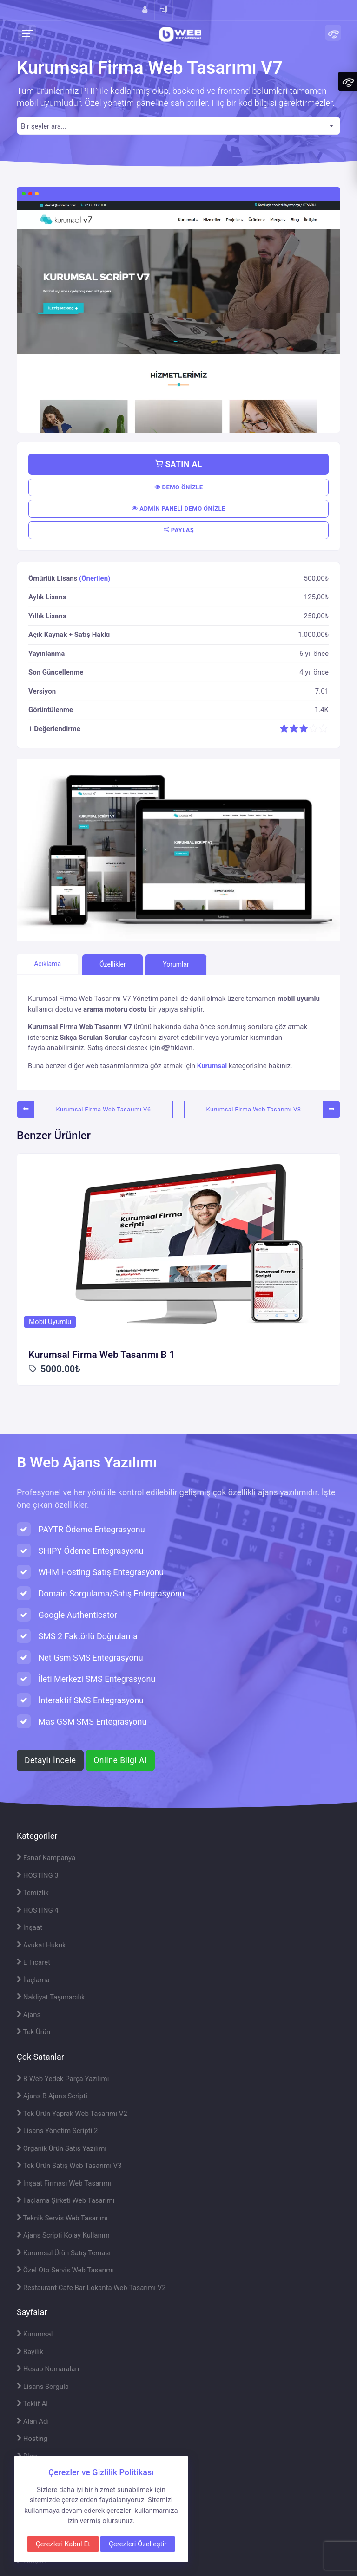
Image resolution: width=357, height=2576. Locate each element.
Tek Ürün (33, 2032)
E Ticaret (33, 1962)
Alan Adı (33, 2421)
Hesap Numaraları (48, 2369)
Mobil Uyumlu (50, 1321)
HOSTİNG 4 (38, 1910)
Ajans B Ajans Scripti (52, 2096)
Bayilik (30, 2352)
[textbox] (178, 126)
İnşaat (29, 1927)
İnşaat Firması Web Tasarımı (64, 2183)
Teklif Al (32, 2404)
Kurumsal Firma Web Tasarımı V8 (253, 1109)
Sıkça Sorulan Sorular (93, 1037)
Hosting (32, 2438)
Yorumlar (176, 964)
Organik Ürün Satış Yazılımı (61, 2148)
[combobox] (178, 126)
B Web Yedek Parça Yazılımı (63, 2079)
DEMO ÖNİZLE (178, 487)
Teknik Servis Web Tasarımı (62, 2218)
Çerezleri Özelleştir (137, 2544)
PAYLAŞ (178, 529)
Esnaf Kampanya (46, 1858)
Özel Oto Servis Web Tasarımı (65, 2270)
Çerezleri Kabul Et (63, 2544)
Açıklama (47, 963)
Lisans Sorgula (43, 2386)
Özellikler (112, 964)
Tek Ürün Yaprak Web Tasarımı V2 (72, 2113)
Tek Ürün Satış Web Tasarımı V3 (69, 2165)
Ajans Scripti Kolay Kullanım (63, 2235)
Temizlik (33, 1892)
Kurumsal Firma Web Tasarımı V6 (103, 1109)
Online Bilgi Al (119, 1760)
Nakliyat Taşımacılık (51, 1997)
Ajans (28, 2015)
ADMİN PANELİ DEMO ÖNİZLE (178, 508)
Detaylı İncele (50, 1760)
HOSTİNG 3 (38, 1875)
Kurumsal (212, 1066)
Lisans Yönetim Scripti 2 (57, 2131)
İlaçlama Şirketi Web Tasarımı (65, 2200)
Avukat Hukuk (41, 1945)
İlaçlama (33, 1980)
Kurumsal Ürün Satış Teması (64, 2253)
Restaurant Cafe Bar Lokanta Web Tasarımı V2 (91, 2288)
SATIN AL (178, 464)
